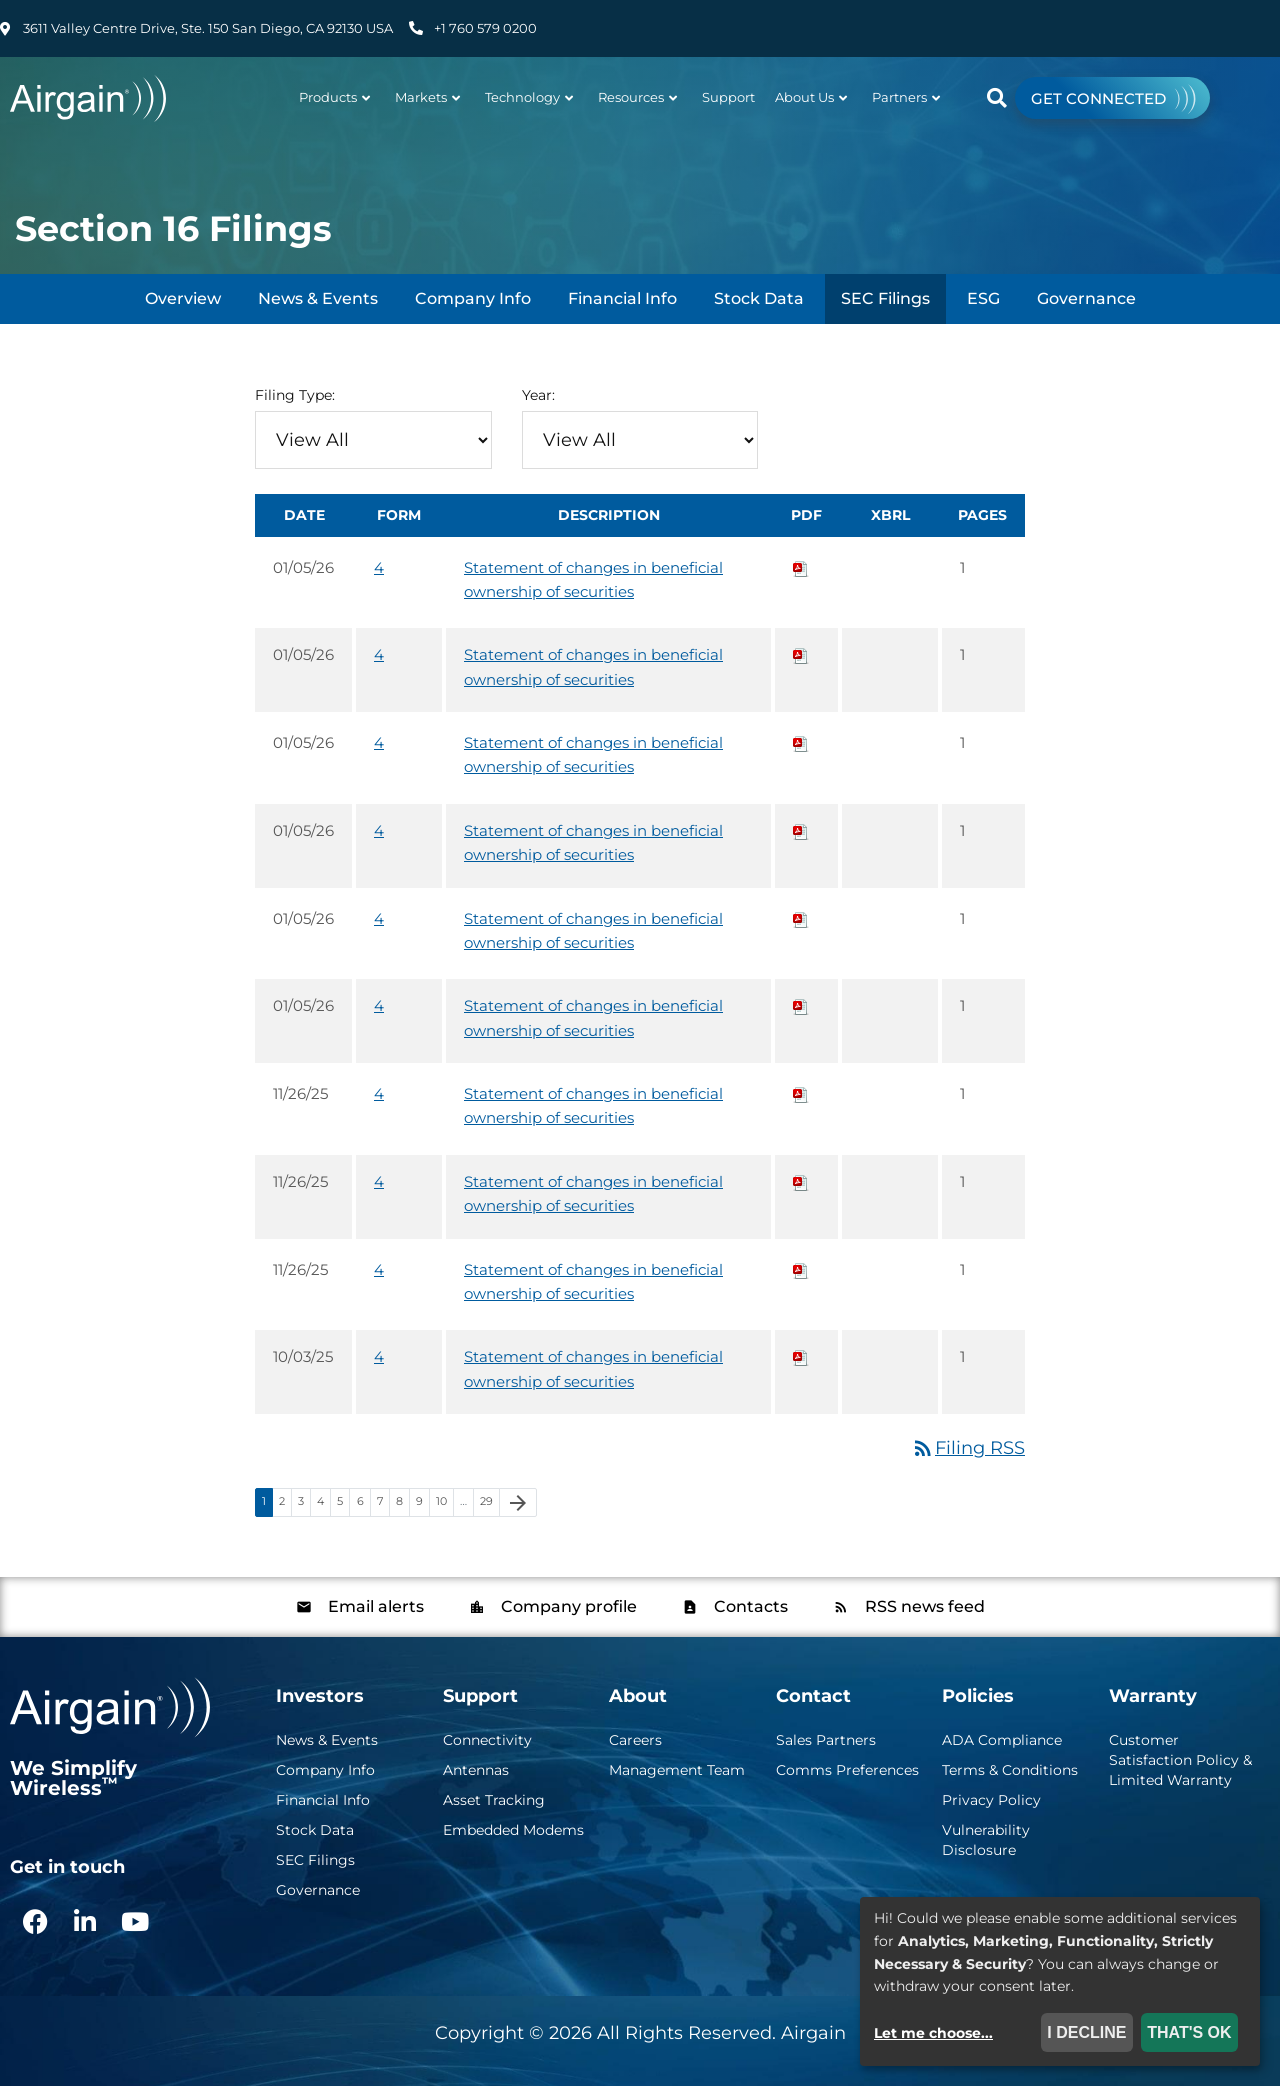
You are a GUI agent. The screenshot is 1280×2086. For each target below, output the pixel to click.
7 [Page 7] (383, 1504)
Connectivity (487, 1740)
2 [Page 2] (285, 1504)
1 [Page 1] (267, 1504)
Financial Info (622, 298)
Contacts (749, 1606)
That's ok (1189, 2032)
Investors (320, 1696)
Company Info (473, 298)
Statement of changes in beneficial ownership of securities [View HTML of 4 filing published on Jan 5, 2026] (593, 579)
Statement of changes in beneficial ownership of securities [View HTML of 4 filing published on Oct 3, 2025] (593, 1368)
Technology (529, 97)
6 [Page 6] (363, 1504)
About (638, 1696)
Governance (1086, 298)
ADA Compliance (1002, 1740)
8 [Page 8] (402, 1504)
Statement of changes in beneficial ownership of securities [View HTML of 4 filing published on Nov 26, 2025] (593, 1105)
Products (334, 97)
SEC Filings (885, 298)
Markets (427, 97)
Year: (538, 395)
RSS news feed (923, 1606)
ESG (983, 298)
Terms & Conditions (1010, 1770)
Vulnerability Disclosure (986, 1840)
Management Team (677, 1770)
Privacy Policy (991, 1800)
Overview (183, 298)
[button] (996, 98)
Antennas (476, 1770)
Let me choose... (933, 2033)
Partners (906, 97)
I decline (1086, 2032)
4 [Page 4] (323, 1504)
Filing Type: (295, 395)
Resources (637, 97)
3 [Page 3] (304, 1504)
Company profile (567, 1606)
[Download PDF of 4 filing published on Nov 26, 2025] (801, 1093)
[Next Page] (518, 1502)
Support (728, 97)
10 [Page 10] (444, 1504)
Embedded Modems (513, 1830)
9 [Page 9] (422, 1504)
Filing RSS (968, 1448)
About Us (811, 97)
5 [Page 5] (343, 1504)
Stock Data (759, 298)
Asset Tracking (494, 1800)
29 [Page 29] (489, 1504)
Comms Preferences (847, 1770)
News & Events (318, 298)
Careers (635, 1740)
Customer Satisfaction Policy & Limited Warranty (1180, 1760)
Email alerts (374, 1606)
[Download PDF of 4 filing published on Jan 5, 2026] (801, 567)
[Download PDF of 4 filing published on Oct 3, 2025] (801, 1356)
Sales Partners (826, 1740)
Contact (813, 1696)
